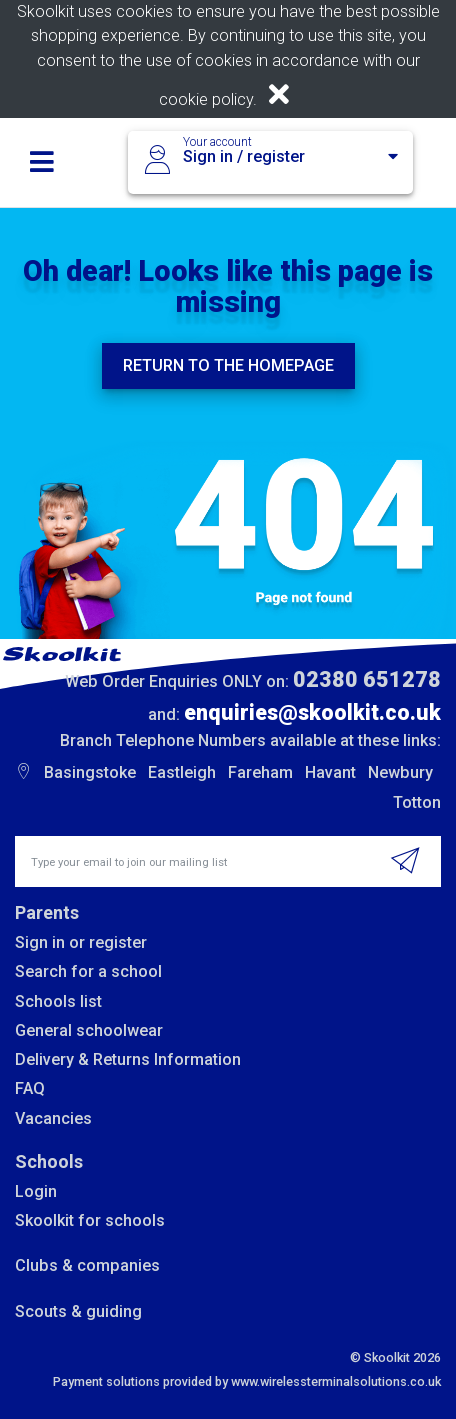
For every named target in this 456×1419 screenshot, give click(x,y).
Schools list (58, 1001)
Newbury (400, 772)
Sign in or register (81, 942)
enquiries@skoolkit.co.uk (312, 712)
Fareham (260, 772)
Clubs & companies (87, 1265)
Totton (417, 802)
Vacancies (53, 1118)
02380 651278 (367, 679)
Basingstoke (90, 772)
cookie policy (206, 99)
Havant (330, 772)
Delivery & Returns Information (128, 1059)
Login (36, 1191)
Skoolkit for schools (90, 1220)
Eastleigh (182, 772)
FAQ (30, 1088)
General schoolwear (89, 1030)
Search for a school (88, 971)
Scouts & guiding (78, 1311)
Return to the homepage (228, 365)
